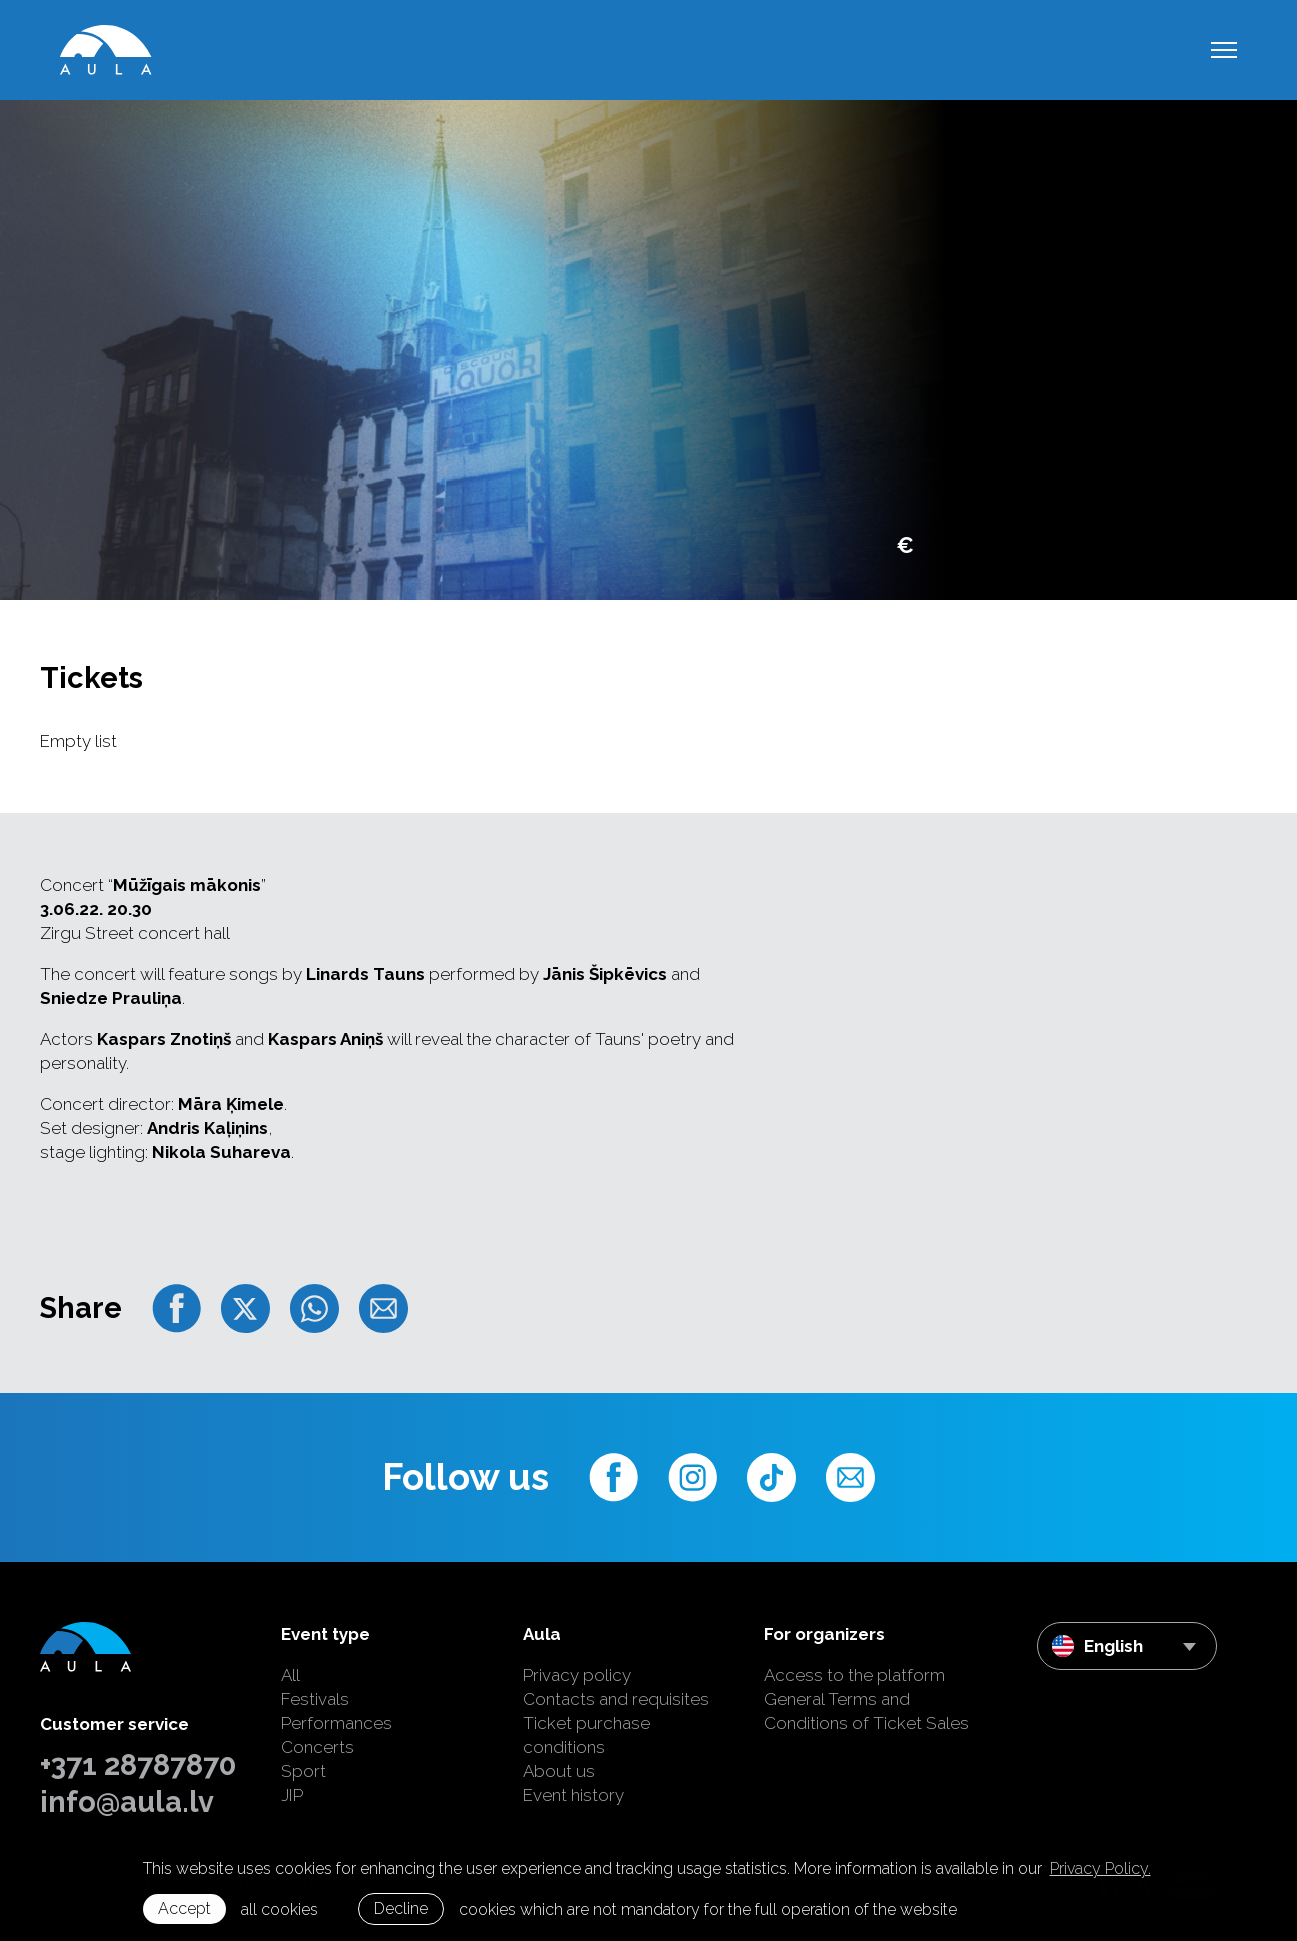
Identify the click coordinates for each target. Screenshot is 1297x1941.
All (290, 1675)
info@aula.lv (127, 1802)
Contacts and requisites (616, 1699)
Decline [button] (401, 1908)
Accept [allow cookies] (184, 1908)
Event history (573, 1795)
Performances (336, 1723)
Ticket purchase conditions (586, 1735)
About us (559, 1771)
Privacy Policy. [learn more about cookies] (1100, 1868)
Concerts (317, 1747)
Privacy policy (577, 1675)
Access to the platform (854, 1675)
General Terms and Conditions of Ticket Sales (866, 1711)
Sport (303, 1771)
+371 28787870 (138, 1765)
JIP (292, 1795)
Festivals (315, 1699)
